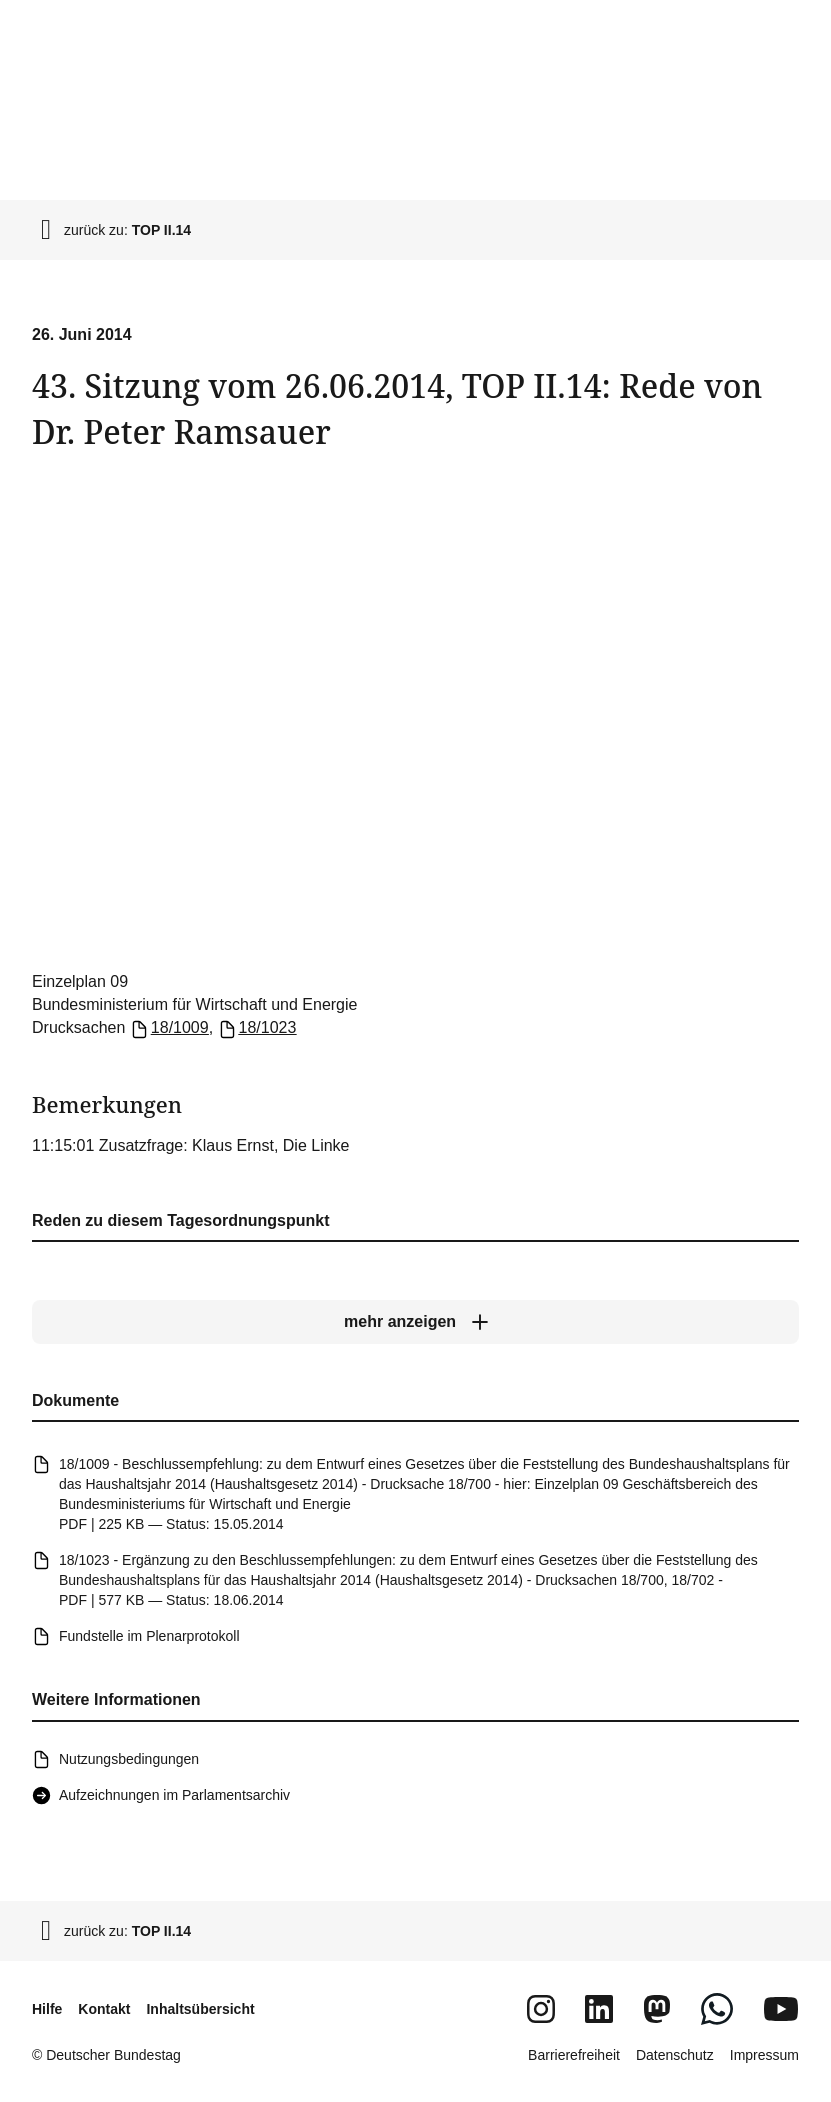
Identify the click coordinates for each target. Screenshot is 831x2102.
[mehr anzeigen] (415, 1323)
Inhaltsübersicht (200, 2009)
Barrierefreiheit (574, 2055)
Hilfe (47, 2009)
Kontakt (104, 2009)
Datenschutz (675, 2055)
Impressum (764, 2055)
